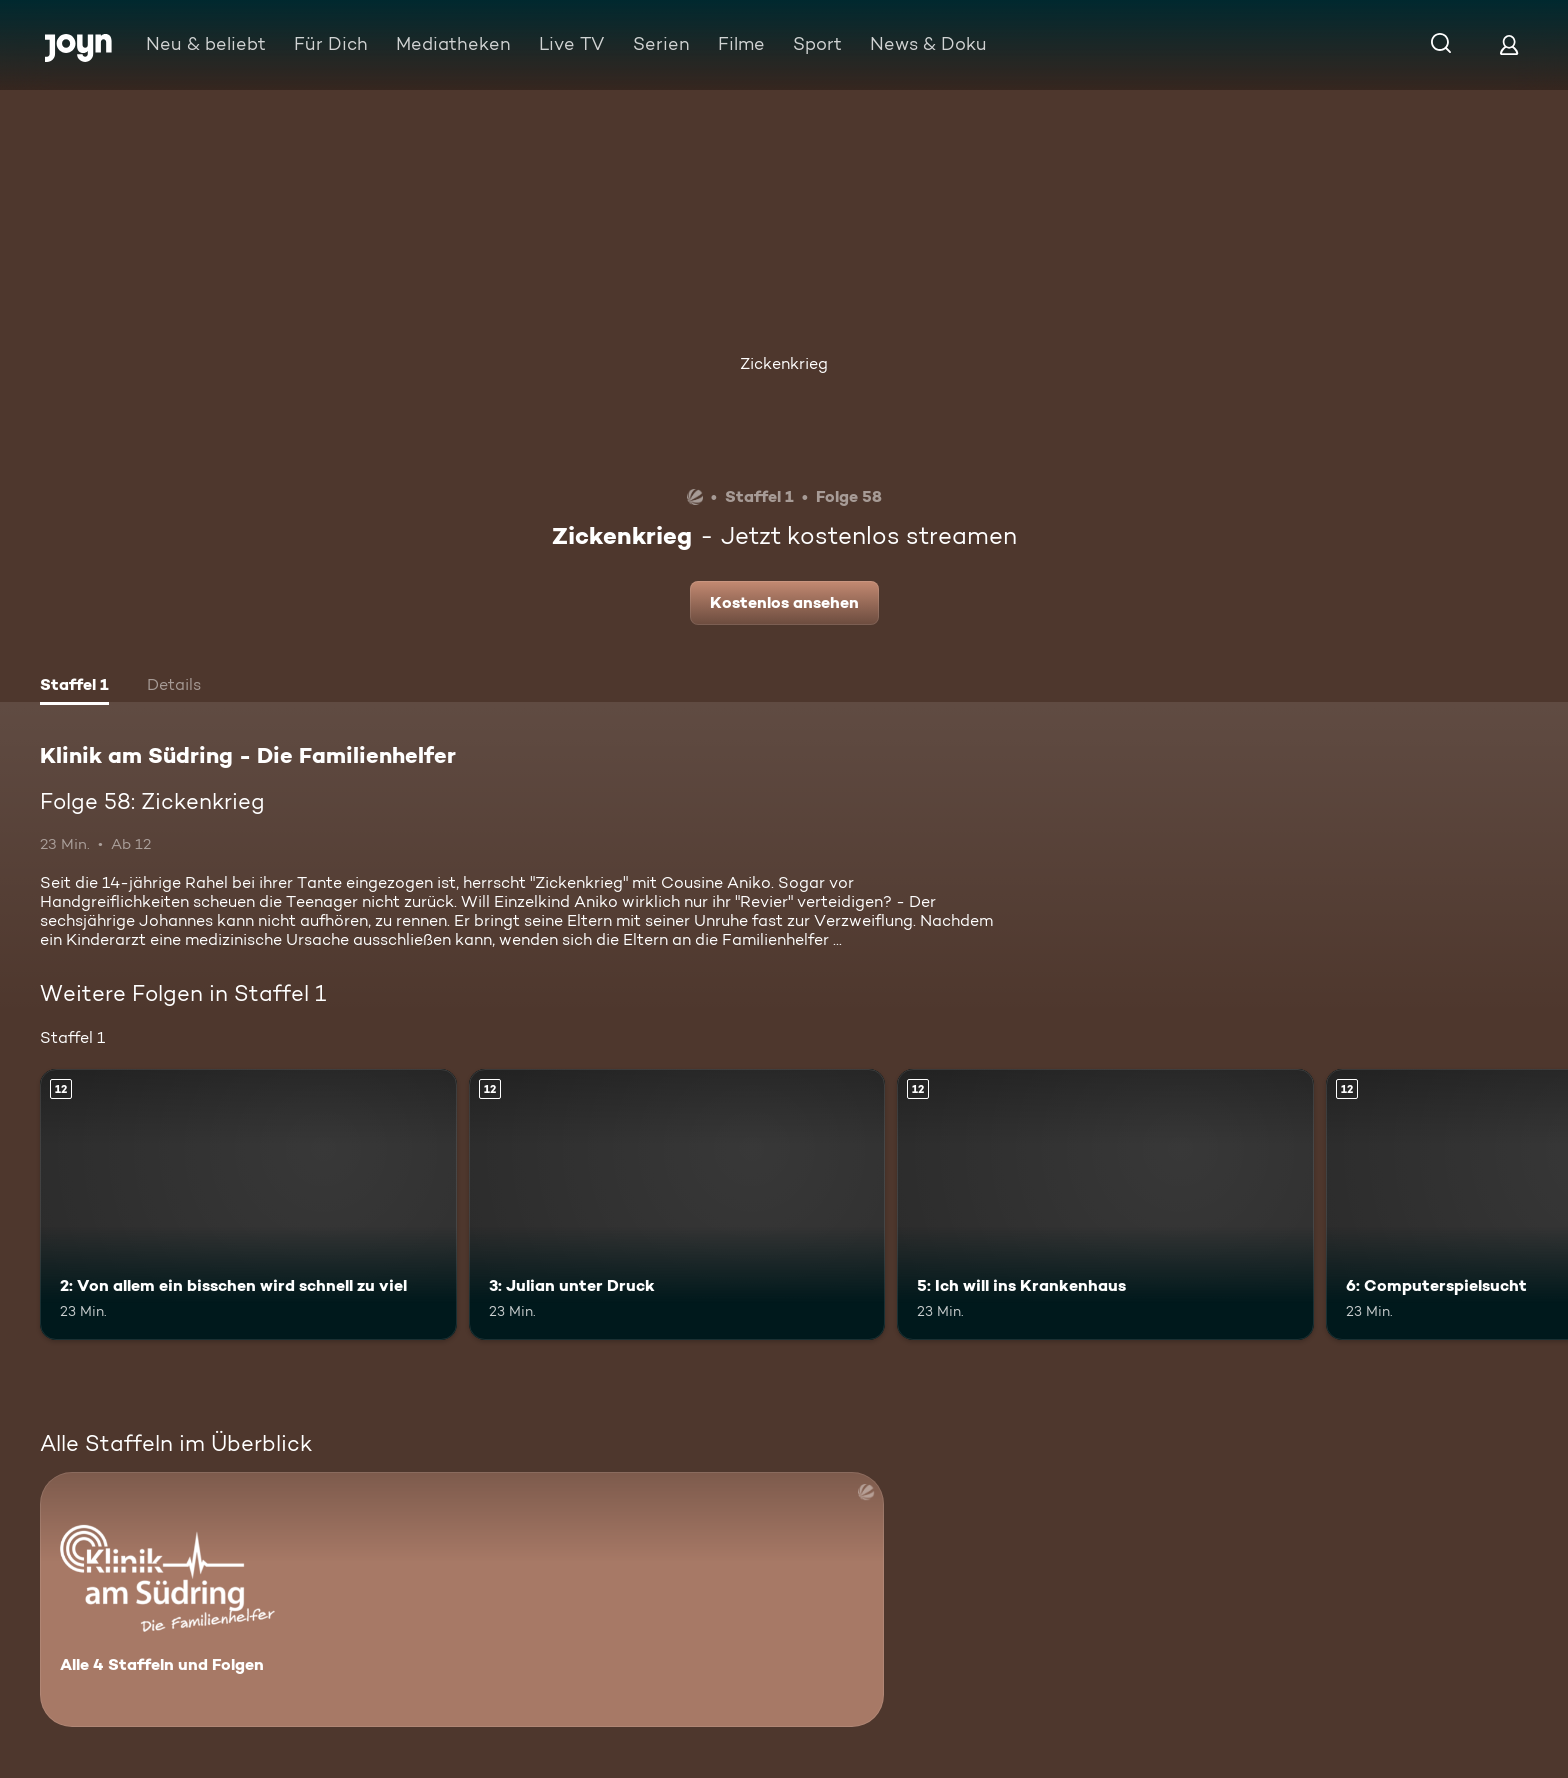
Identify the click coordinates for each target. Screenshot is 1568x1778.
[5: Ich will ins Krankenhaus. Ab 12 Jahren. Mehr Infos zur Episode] (1105, 1204)
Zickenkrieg (784, 363)
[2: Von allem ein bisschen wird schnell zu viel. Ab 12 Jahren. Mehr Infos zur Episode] (248, 1204)
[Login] (1509, 44)
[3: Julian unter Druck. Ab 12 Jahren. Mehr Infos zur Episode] (677, 1204)
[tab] (74, 687)
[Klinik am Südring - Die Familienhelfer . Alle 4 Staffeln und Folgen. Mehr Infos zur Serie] (462, 1599)
